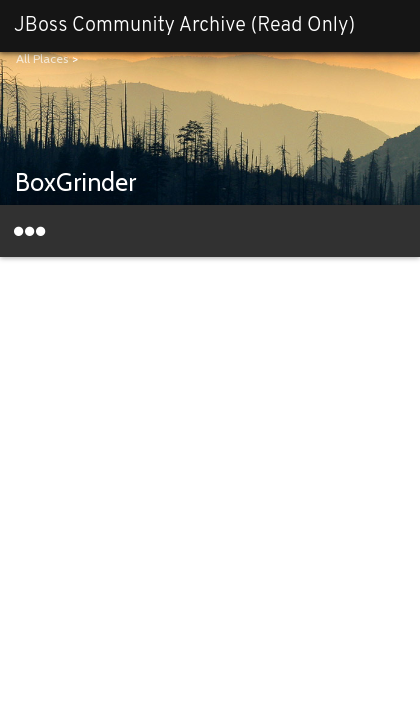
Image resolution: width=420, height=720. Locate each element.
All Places (42, 58)
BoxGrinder (75, 182)
